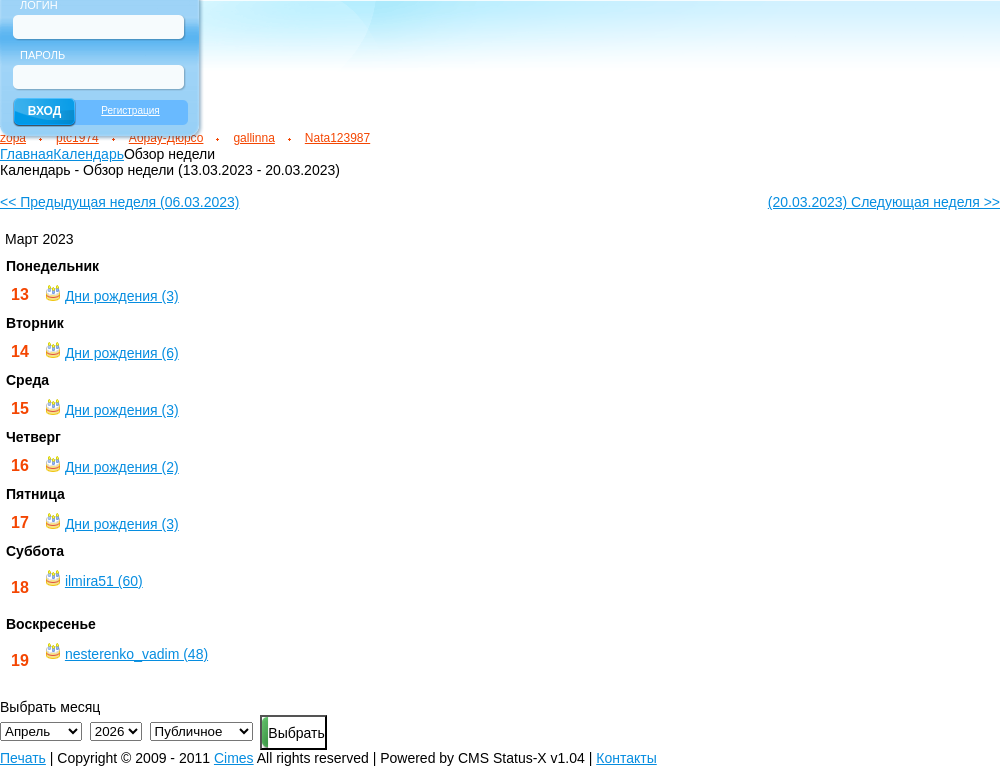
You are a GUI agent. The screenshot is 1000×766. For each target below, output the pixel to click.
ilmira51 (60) (104, 581)
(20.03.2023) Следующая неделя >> (884, 202)
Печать (23, 758)
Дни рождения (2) (122, 467)
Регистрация (130, 110)
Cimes (234, 758)
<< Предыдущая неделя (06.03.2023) (119, 202)
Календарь (88, 154)
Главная (26, 154)
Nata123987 (337, 138)
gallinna (253, 138)
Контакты (626, 758)
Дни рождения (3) (122, 296)
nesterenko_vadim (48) (136, 654)
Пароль (42, 55)
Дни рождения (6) (122, 353)
